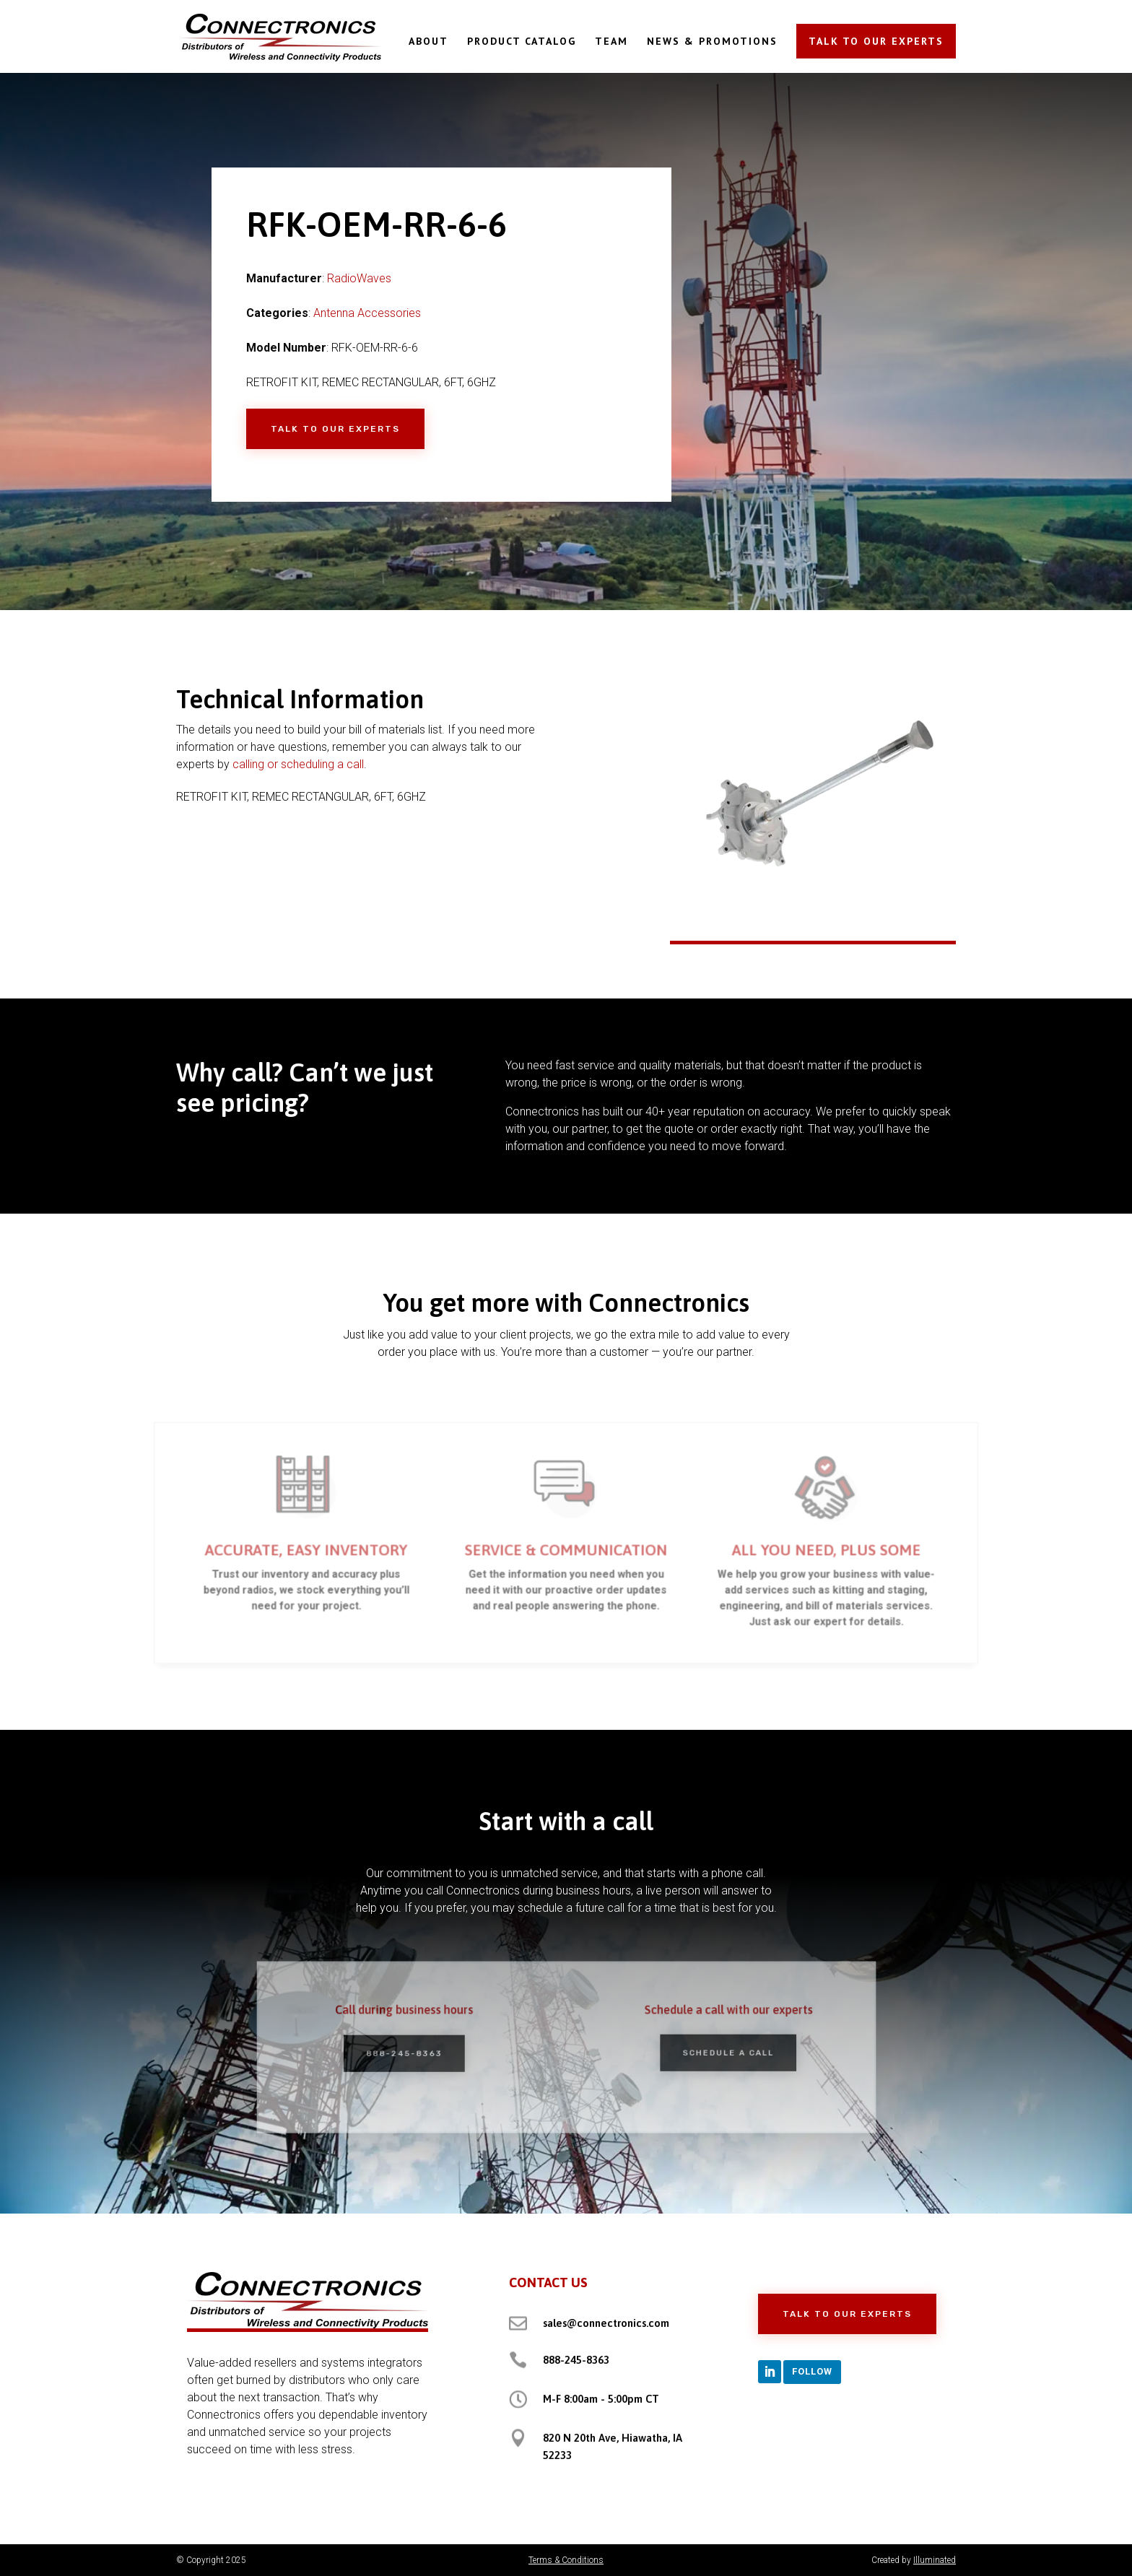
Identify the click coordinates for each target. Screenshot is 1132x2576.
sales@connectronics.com (606, 2323)
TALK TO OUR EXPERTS (876, 41)
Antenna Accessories (367, 313)
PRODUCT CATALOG (521, 42)
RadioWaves (359, 278)
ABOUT (428, 42)
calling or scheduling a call (298, 764)
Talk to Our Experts (335, 429)
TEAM (611, 42)
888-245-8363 (576, 2360)
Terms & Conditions (566, 2560)
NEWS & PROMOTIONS (712, 42)
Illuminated (934, 2560)
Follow (812, 2371)
